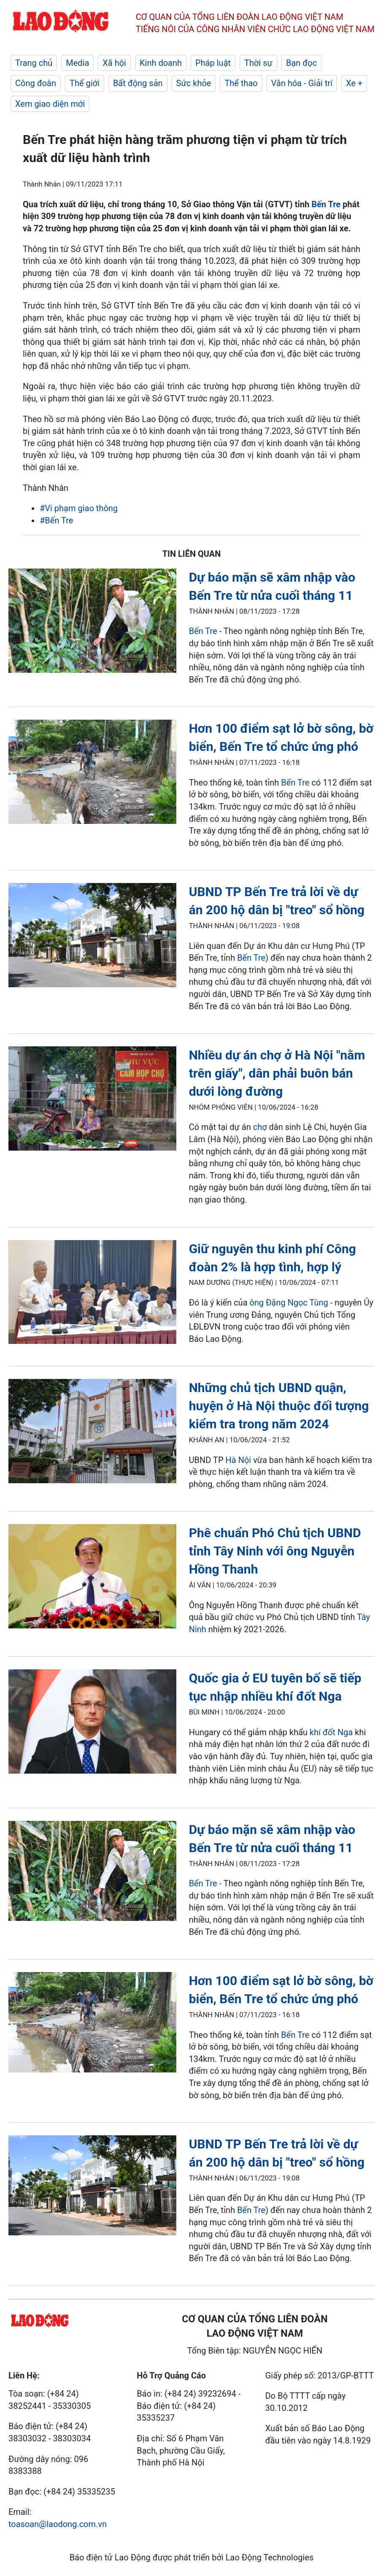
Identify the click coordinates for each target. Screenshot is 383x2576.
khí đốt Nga (331, 1732)
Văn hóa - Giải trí (301, 83)
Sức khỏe (193, 83)
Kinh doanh (161, 63)
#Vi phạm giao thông (79, 508)
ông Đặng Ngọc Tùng (288, 1302)
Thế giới (85, 83)
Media (77, 63)
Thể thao (240, 83)
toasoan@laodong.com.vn (57, 2524)
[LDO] (92, 622)
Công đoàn (35, 83)
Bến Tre (325, 204)
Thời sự (258, 63)
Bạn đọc (301, 63)
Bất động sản (138, 83)
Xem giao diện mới (50, 104)
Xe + (354, 83)
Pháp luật (213, 63)
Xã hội (114, 63)
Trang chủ (33, 63)
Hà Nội (238, 1460)
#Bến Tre (56, 520)
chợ (261, 1127)
